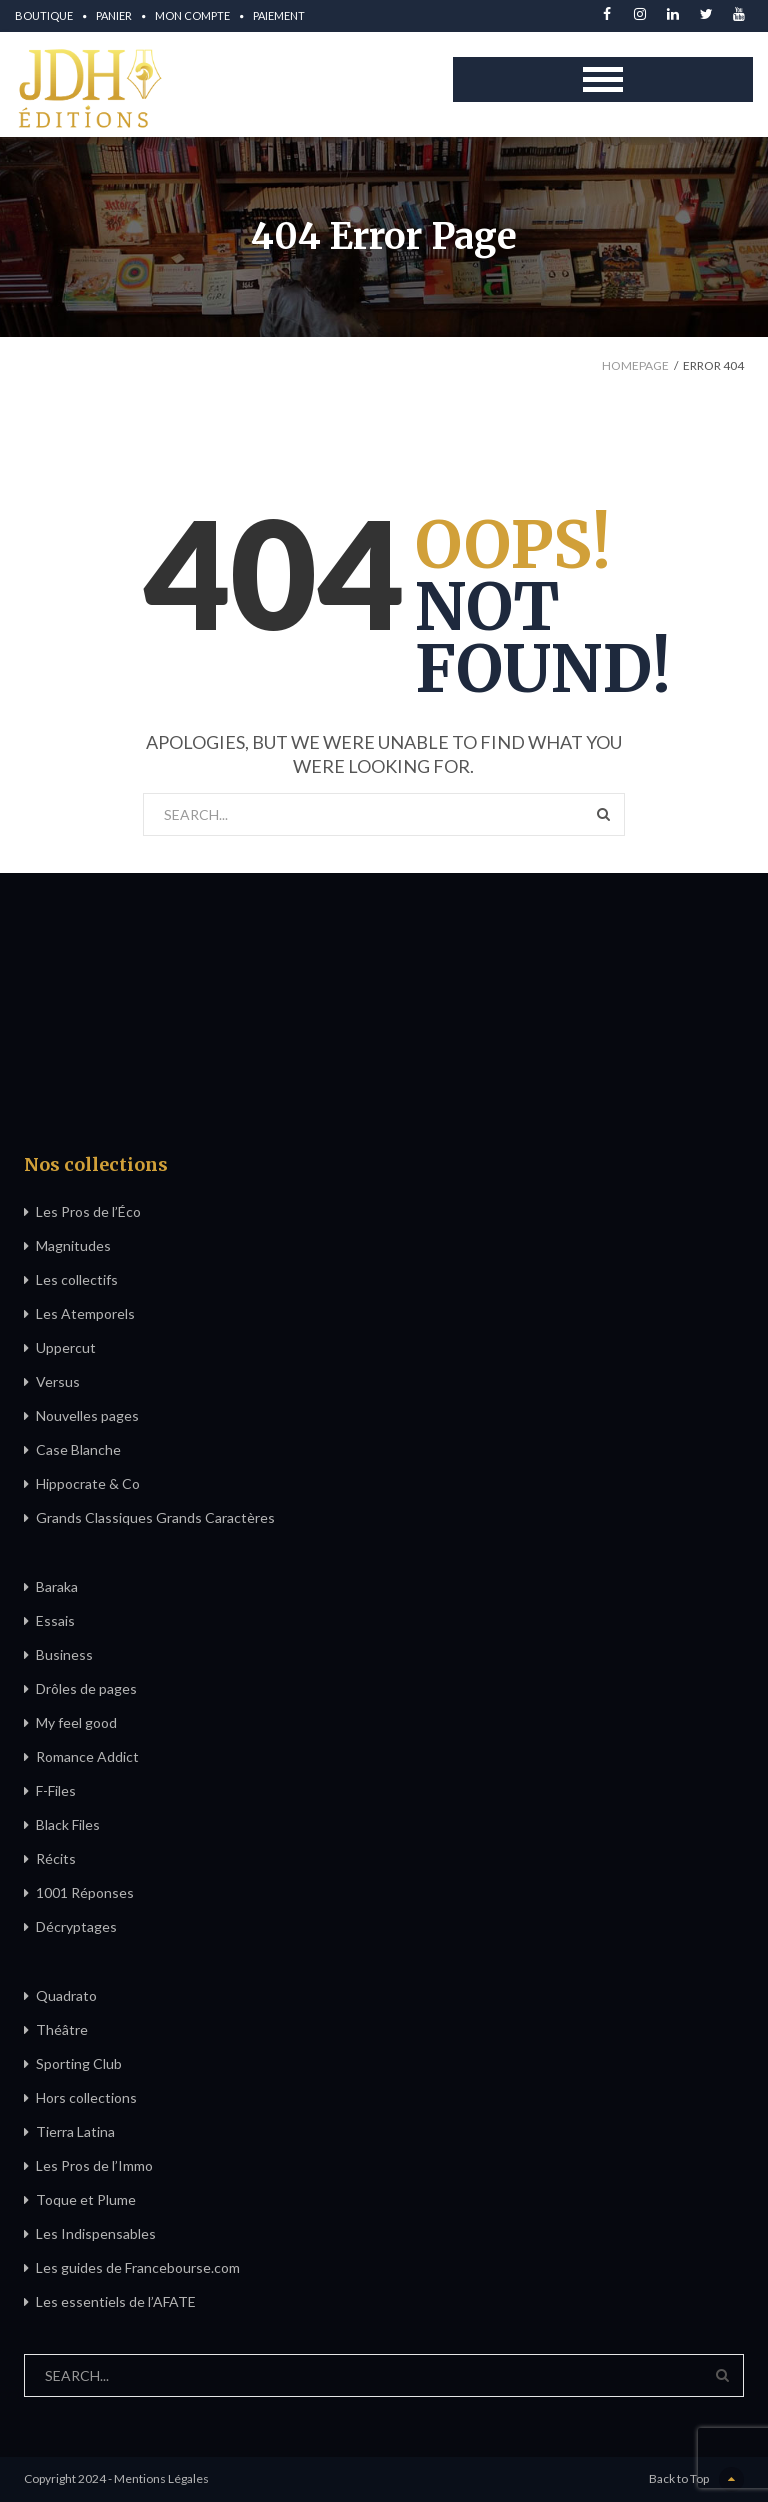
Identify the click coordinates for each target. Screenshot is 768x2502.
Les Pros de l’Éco (88, 1211)
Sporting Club (79, 2063)
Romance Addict (87, 1756)
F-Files (56, 1790)
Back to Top (696, 2479)
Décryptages (76, 1926)
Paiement (279, 15)
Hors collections (86, 2097)
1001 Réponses (85, 1892)
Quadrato (66, 1995)
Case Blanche (78, 1449)
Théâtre (62, 2029)
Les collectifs (77, 1279)
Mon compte (192, 15)
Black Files (68, 1824)
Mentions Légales (161, 2478)
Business (64, 1654)
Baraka (57, 1586)
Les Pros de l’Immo (94, 2165)
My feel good (76, 1722)
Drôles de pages (86, 1688)
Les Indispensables (96, 2233)
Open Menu (603, 79)
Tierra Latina (75, 2131)
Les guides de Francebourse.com (138, 2267)
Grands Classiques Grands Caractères (155, 1517)
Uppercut (66, 1347)
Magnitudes (73, 1245)
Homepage (635, 365)
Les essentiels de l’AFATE (116, 2301)
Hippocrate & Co (88, 1483)
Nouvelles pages (87, 1415)
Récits (56, 1858)
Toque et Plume (86, 2199)
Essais (55, 1620)
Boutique (44, 15)
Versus (58, 1381)
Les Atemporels (85, 1313)
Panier (114, 15)
